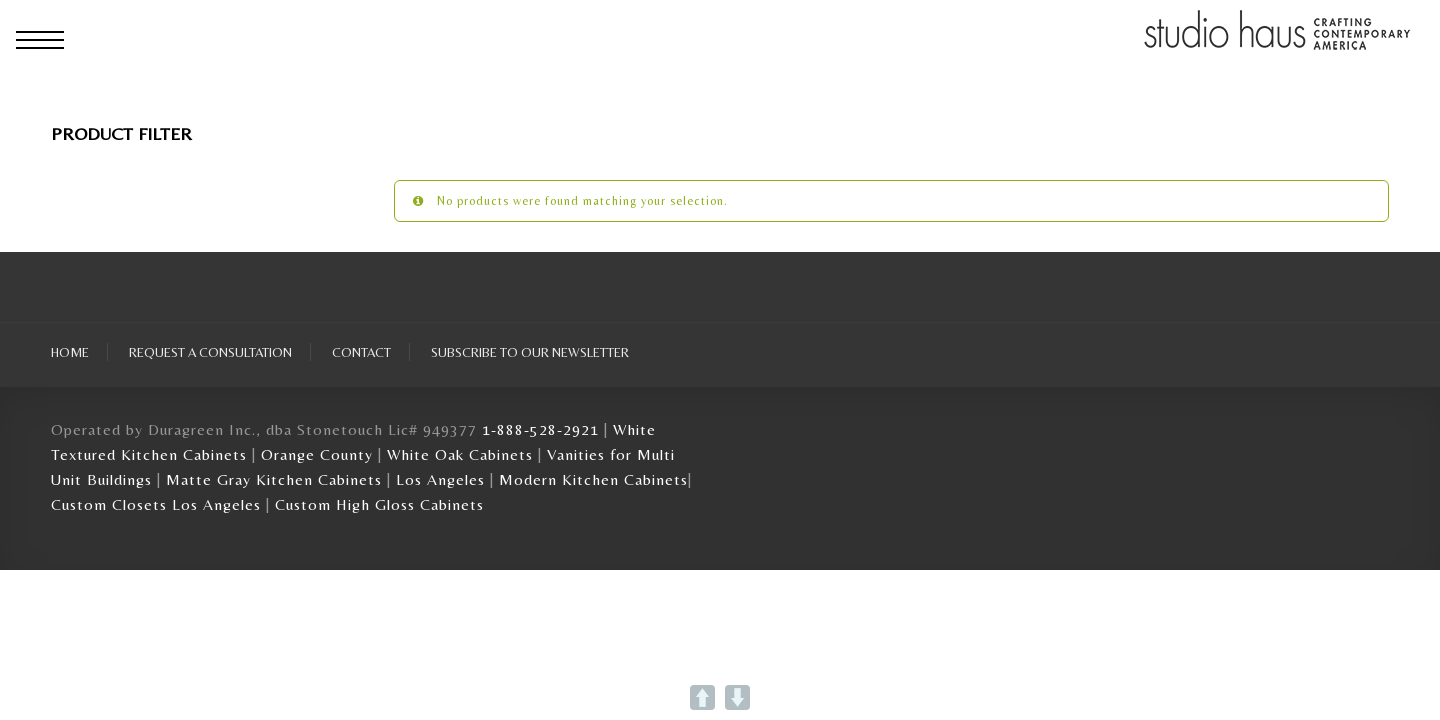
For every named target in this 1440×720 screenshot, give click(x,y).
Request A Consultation (210, 352)
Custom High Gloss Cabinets (379, 504)
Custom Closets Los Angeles (156, 504)
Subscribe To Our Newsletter (530, 352)
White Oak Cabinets (460, 454)
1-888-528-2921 (540, 429)
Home (70, 352)
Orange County (319, 454)
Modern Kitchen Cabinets (593, 479)
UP (702, 697)
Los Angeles (440, 479)
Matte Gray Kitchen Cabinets (274, 479)
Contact (361, 352)
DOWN (737, 697)
